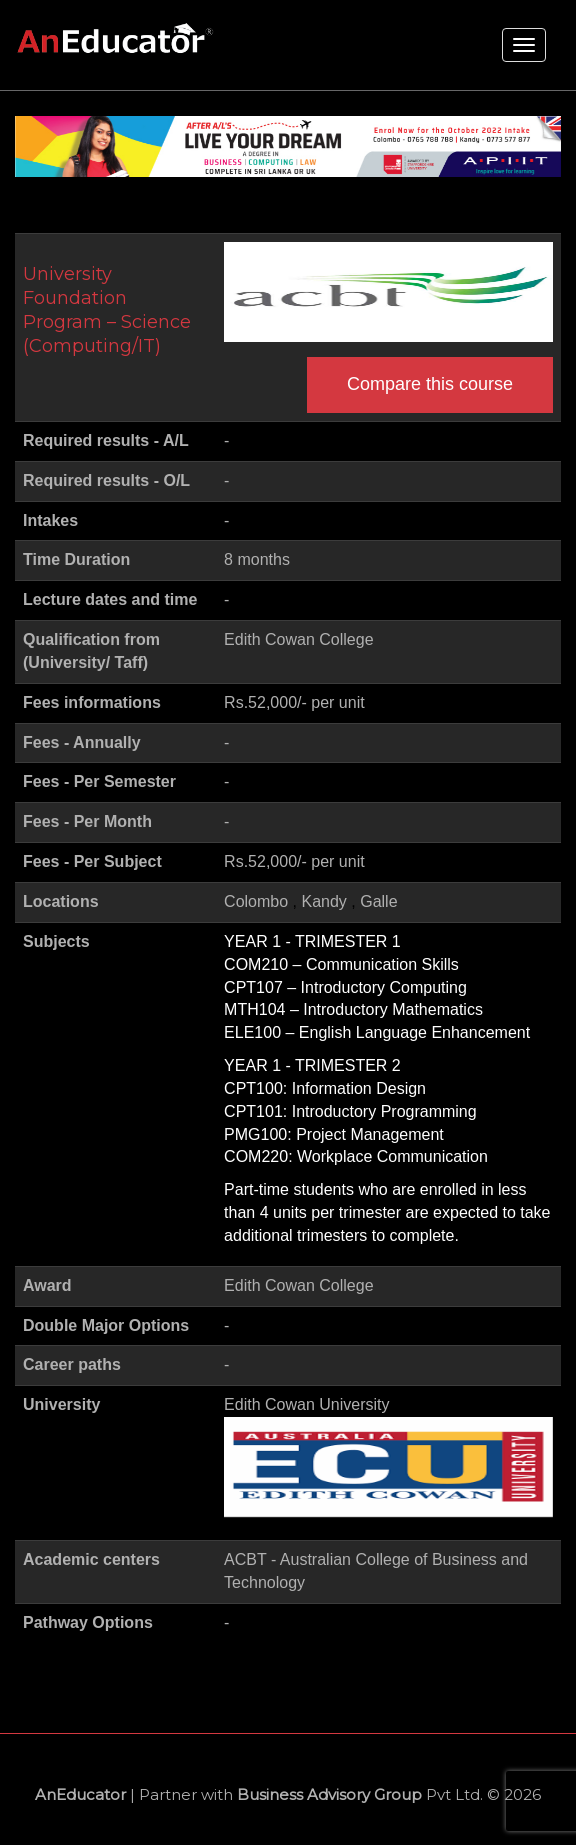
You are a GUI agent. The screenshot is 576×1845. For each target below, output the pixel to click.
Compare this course (430, 384)
